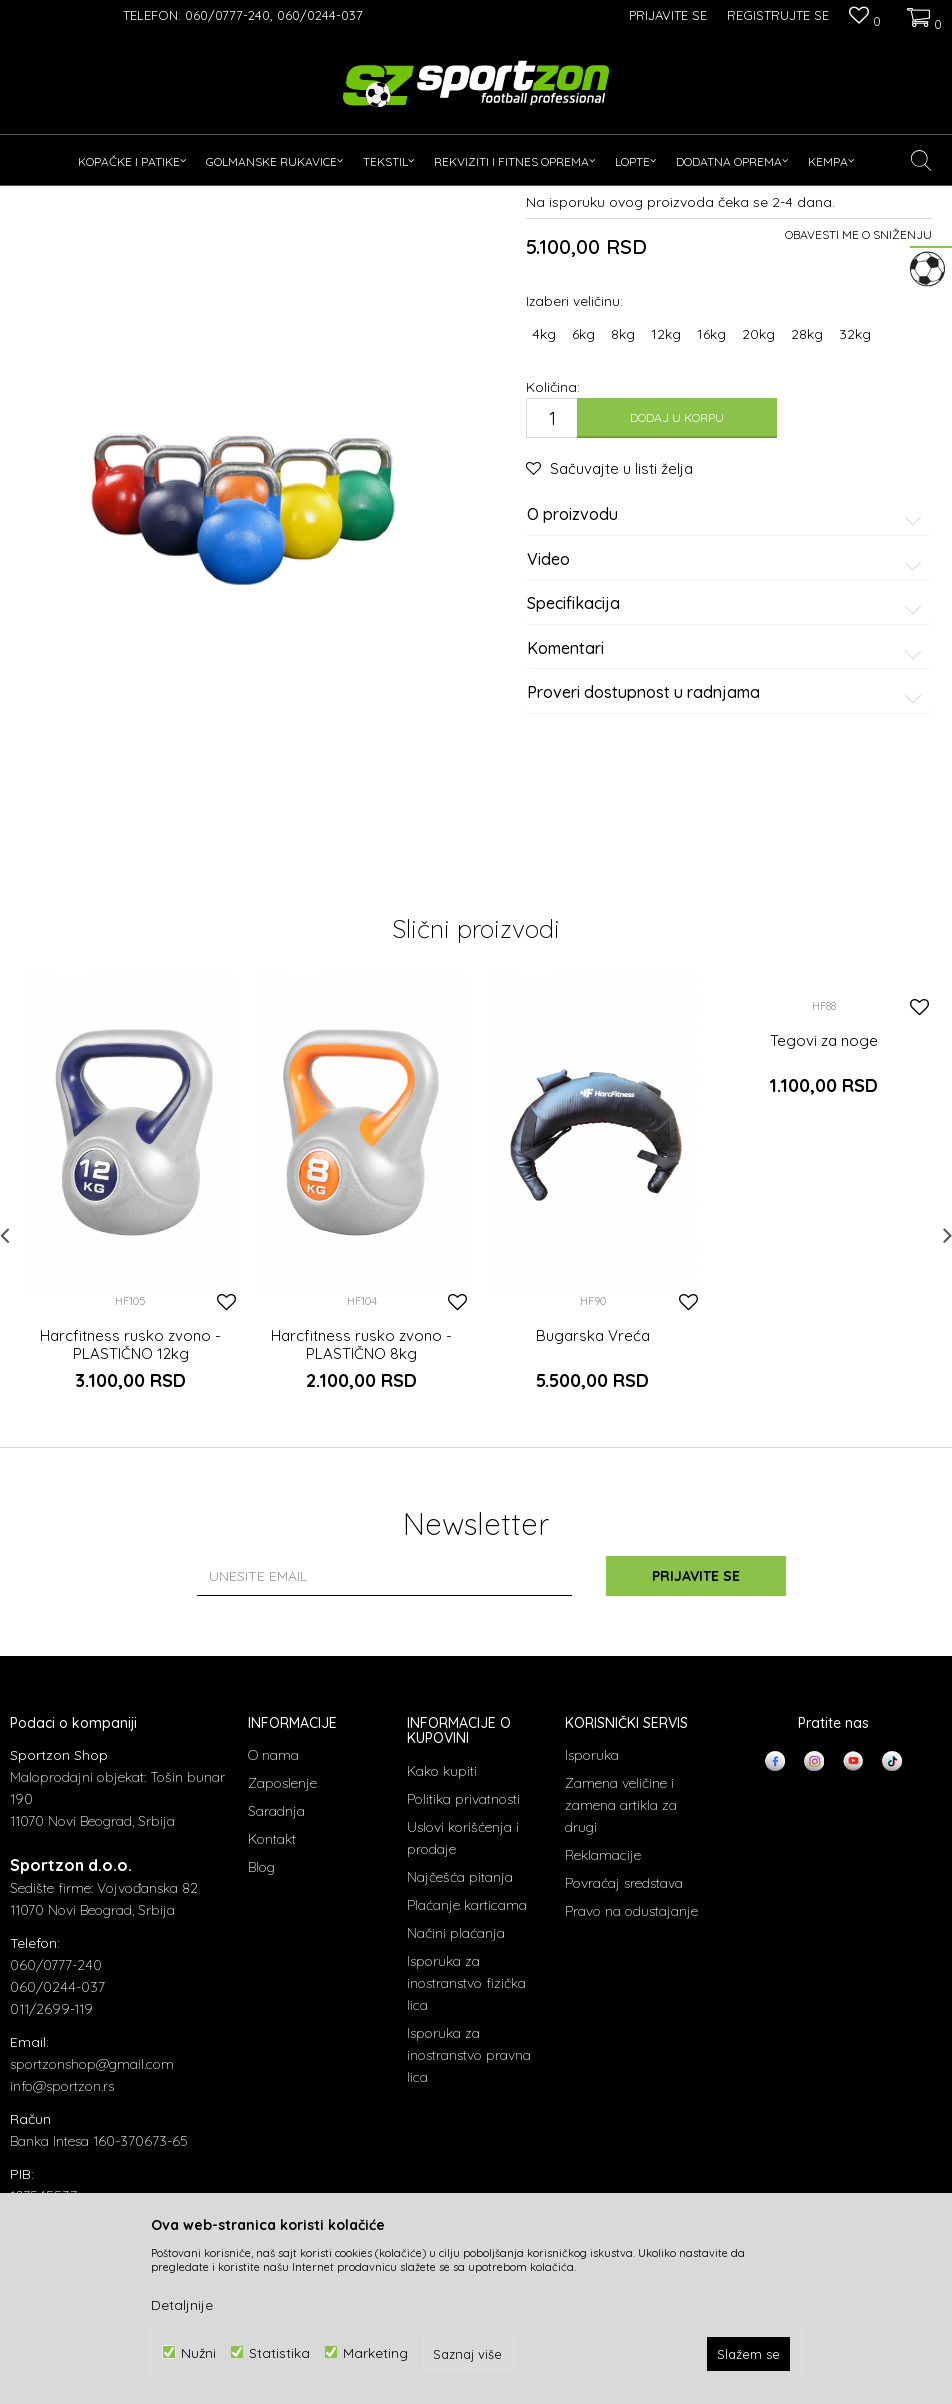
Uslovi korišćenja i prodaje (463, 2024)
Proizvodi (98, 198)
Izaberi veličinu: (574, 486)
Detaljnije (182, 2305)
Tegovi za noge (824, 1227)
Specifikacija (727, 790)
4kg (544, 520)
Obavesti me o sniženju (858, 420)
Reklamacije (603, 2041)
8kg (623, 520)
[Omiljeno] (865, 17)
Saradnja (276, 1997)
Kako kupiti (442, 1957)
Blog (261, 2053)
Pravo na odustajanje (631, 2097)
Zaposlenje (282, 1969)
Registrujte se (778, 15)
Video (727, 746)
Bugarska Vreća (593, 1522)
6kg (583, 520)
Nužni (198, 2352)
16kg (711, 520)
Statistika (279, 2352)
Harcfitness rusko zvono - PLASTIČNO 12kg (130, 1531)
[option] (130, 1396)
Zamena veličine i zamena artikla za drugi (621, 1991)
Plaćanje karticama (467, 2091)
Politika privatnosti (463, 1985)
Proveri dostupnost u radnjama (727, 879)
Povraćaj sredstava (624, 2069)
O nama (273, 1941)
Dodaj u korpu (677, 603)
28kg (807, 520)
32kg (855, 520)
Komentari (727, 835)
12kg (666, 520)
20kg (758, 520)
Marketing (375, 2352)
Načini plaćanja (456, 2119)
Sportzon (34, 198)
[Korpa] (921, 15)
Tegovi (302, 198)
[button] (921, 160)
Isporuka (592, 1941)
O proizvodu (727, 701)
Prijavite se (696, 1762)
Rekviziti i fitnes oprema (204, 198)
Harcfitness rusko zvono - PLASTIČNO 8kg (361, 1531)
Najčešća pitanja (460, 2063)
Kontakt (272, 2025)
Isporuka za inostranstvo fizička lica (466, 2169)
